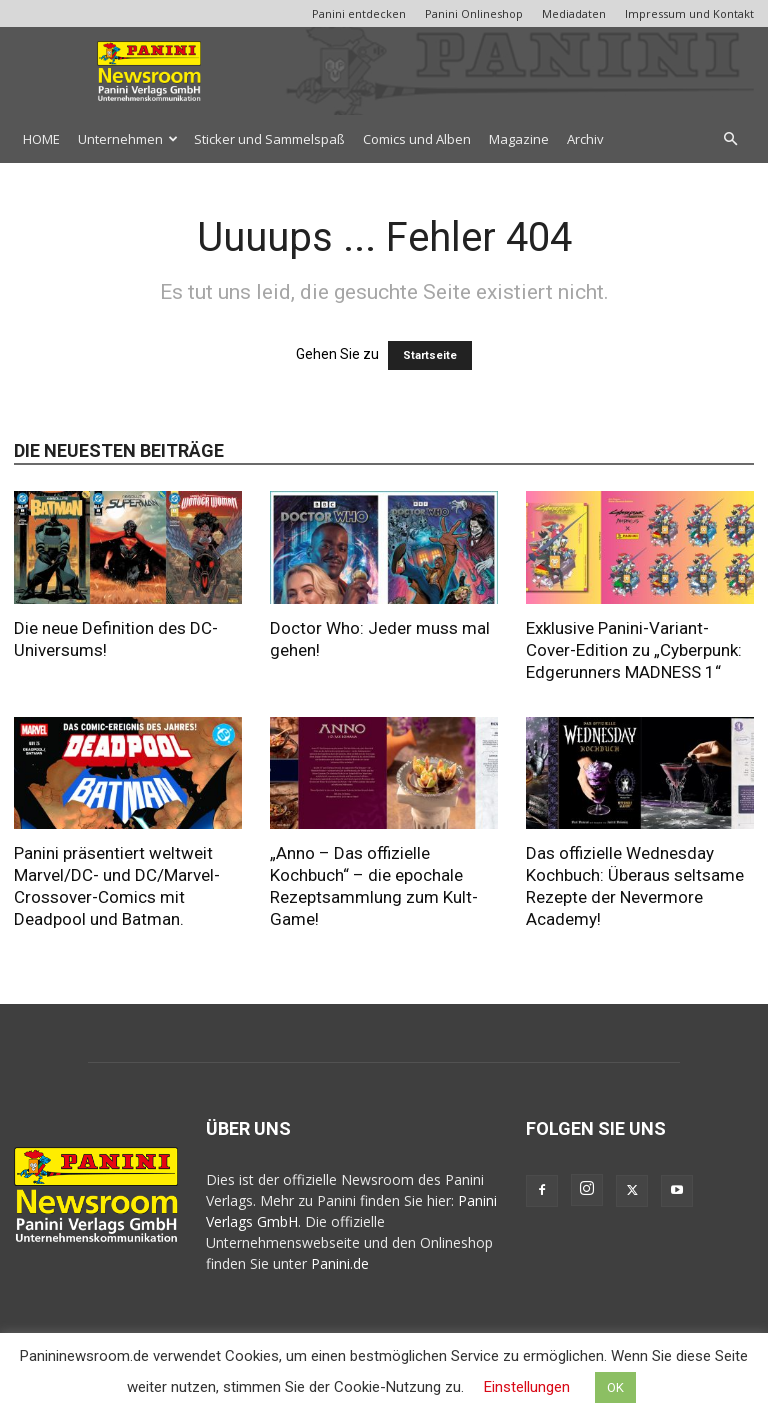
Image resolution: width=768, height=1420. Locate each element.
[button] (730, 139)
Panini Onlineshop (474, 13)
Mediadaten (574, 13)
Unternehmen (128, 139)
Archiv (585, 139)
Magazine (519, 139)
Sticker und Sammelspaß (269, 139)
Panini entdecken (359, 13)
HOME (41, 139)
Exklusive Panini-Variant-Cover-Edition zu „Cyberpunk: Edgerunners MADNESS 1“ (634, 650)
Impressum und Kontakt (689, 13)
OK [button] (615, 1387)
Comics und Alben (417, 139)
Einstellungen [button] (527, 1387)
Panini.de (340, 1263)
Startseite (430, 355)
